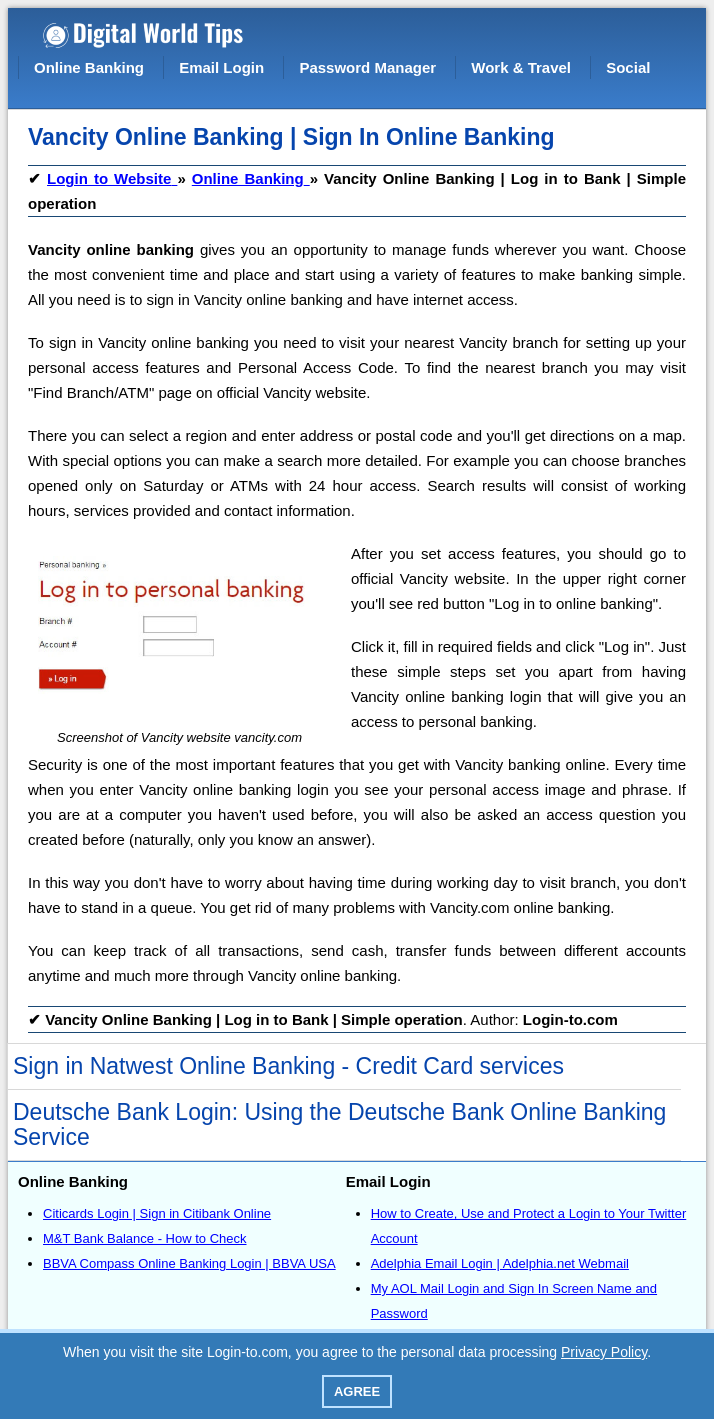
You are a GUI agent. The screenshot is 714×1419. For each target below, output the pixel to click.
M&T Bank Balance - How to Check (145, 1238)
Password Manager (367, 67)
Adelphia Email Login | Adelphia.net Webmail (500, 1263)
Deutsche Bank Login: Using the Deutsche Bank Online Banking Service (339, 1124)
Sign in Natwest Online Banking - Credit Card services (288, 1066)
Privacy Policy (604, 1352)
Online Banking (89, 67)
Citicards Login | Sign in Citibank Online (157, 1213)
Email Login (221, 67)
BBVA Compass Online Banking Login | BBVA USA (189, 1263)
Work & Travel (521, 67)
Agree (357, 1391)
